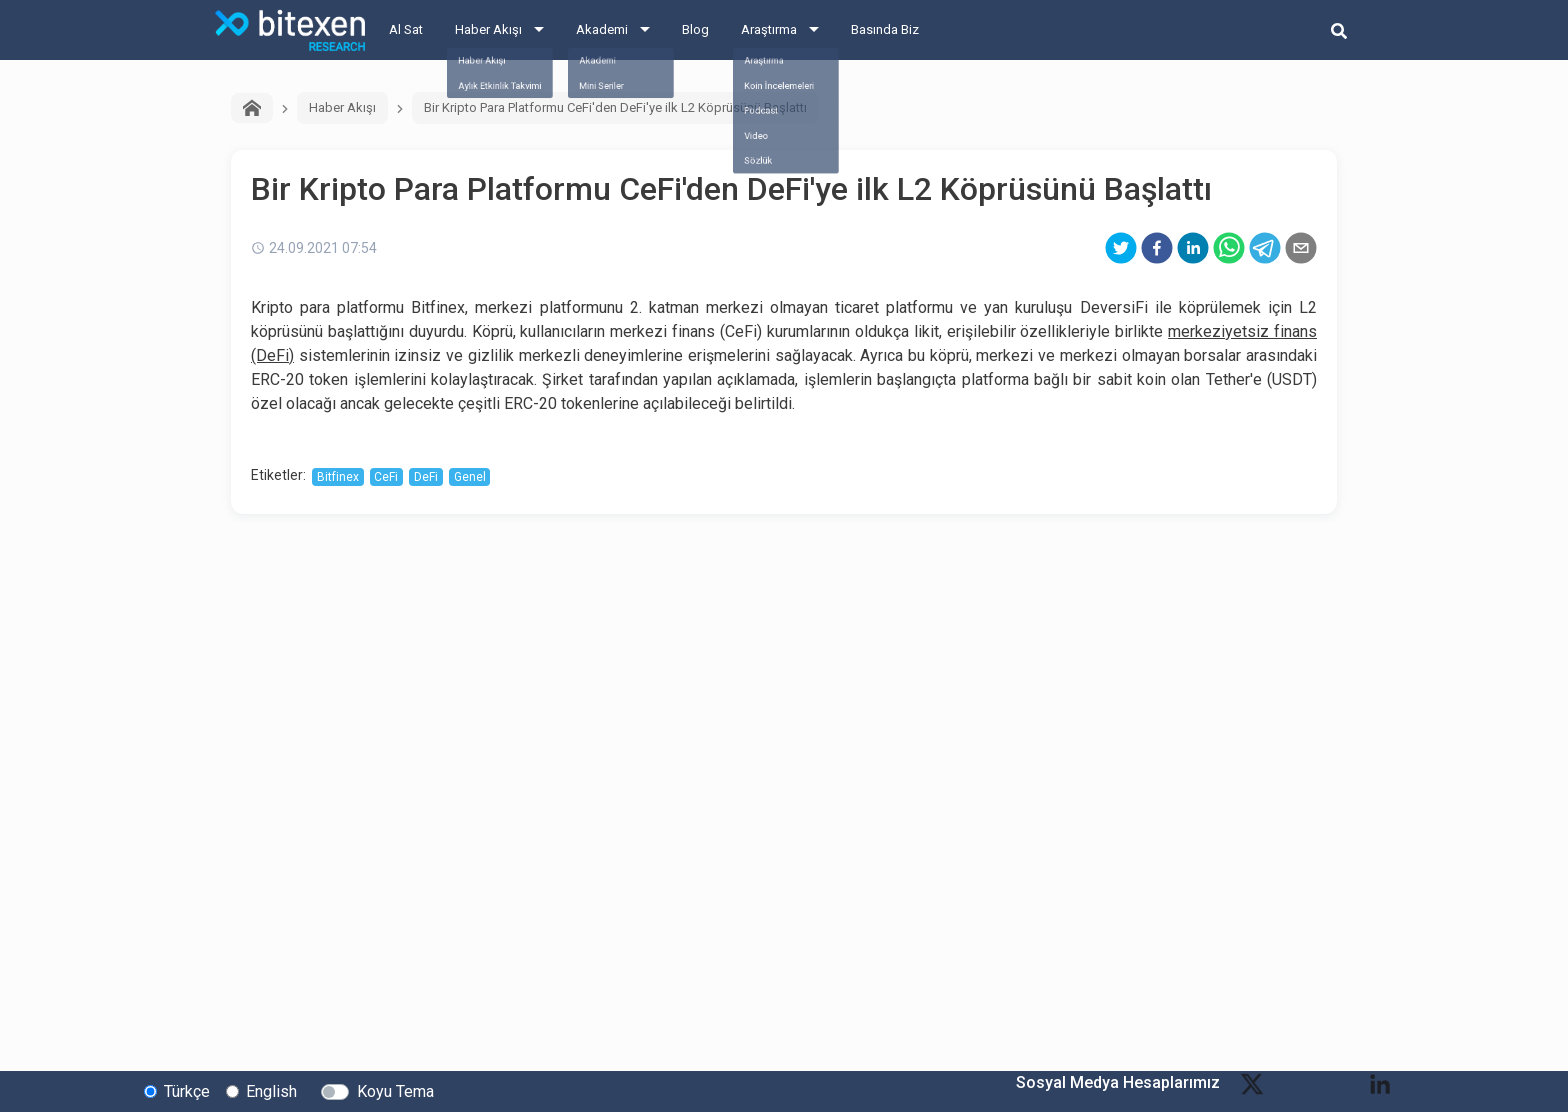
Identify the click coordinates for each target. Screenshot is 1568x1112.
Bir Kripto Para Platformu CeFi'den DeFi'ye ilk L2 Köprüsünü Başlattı (615, 107)
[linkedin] (1193, 248)
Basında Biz (885, 29)
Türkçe (187, 1090)
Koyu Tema (395, 1090)
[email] (1301, 248)
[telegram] (1265, 248)
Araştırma (769, 29)
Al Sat (406, 29)
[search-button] (1339, 30)
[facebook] (1157, 248)
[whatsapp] (1229, 248)
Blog (695, 29)
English (271, 1090)
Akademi (602, 29)
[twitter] (1121, 248)
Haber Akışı (488, 29)
